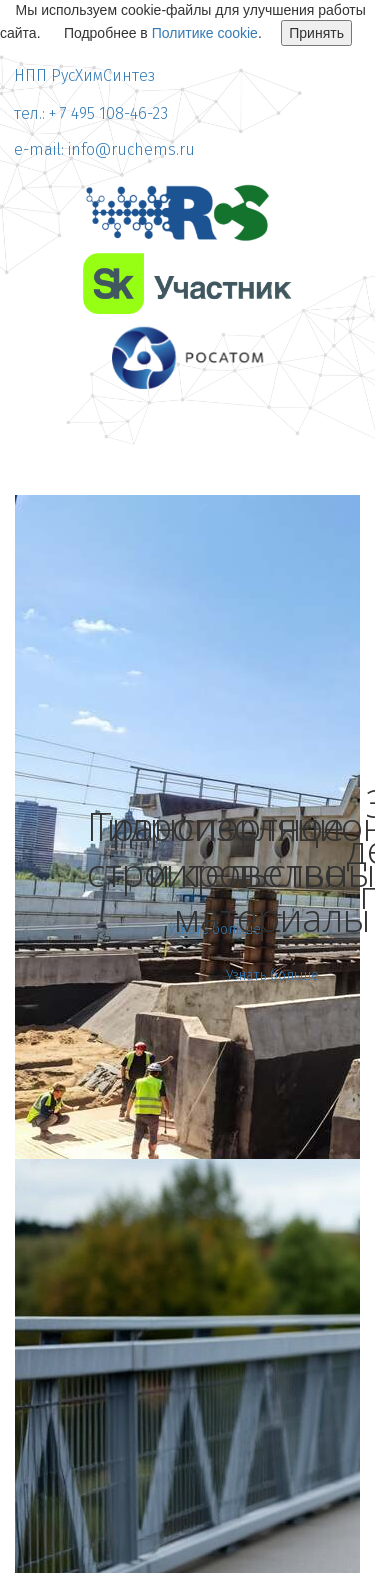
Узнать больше (272, 975)
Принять (316, 33)
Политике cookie (205, 33)
